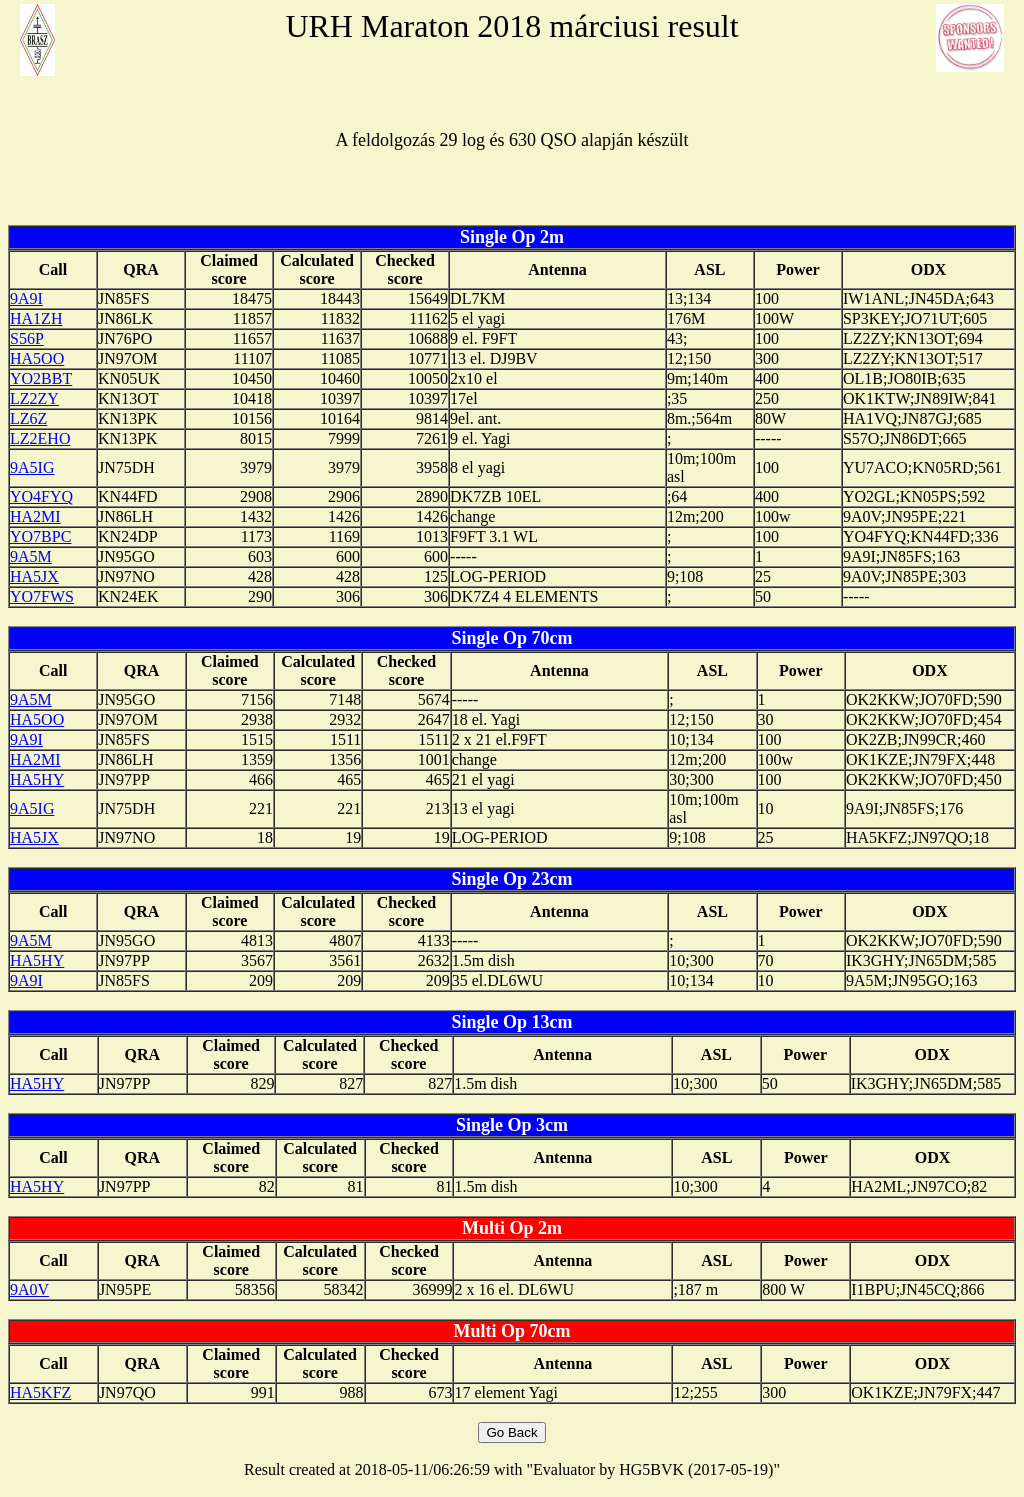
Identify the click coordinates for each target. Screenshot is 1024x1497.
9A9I (26, 298)
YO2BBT (41, 378)
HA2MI (35, 516)
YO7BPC (40, 536)
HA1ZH (36, 318)
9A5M (31, 556)
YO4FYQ (41, 496)
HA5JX (34, 576)
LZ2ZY (34, 398)
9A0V (29, 1289)
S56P (27, 338)
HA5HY (37, 779)
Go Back (511, 1432)
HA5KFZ (40, 1392)
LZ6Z (28, 418)
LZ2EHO (40, 438)
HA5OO (37, 358)
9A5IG (32, 467)
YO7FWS (42, 596)
